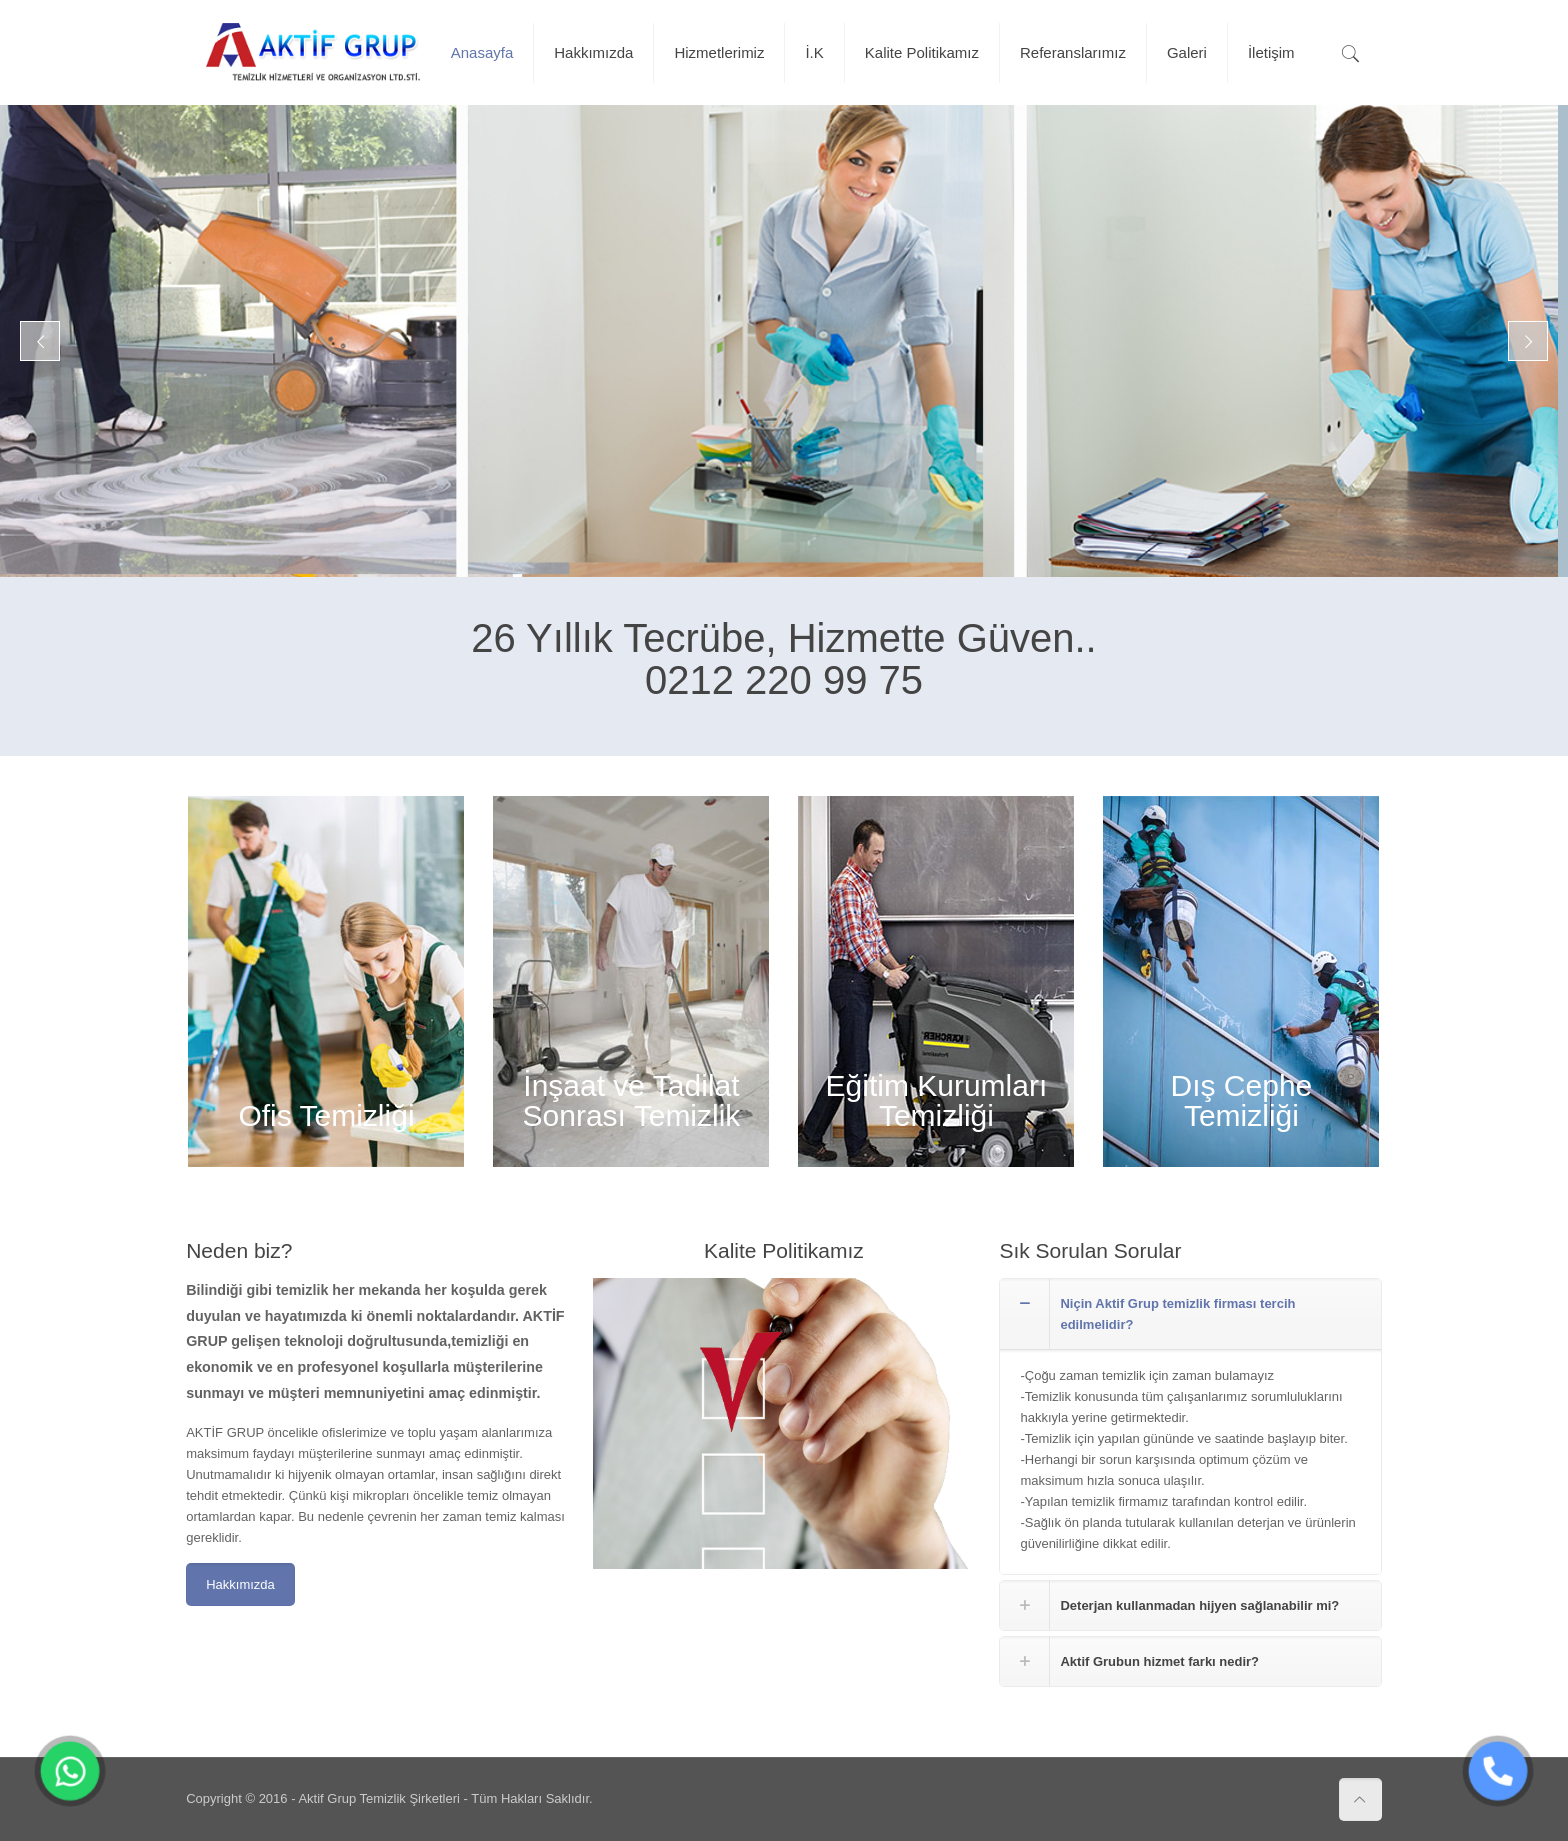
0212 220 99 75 (784, 680)
